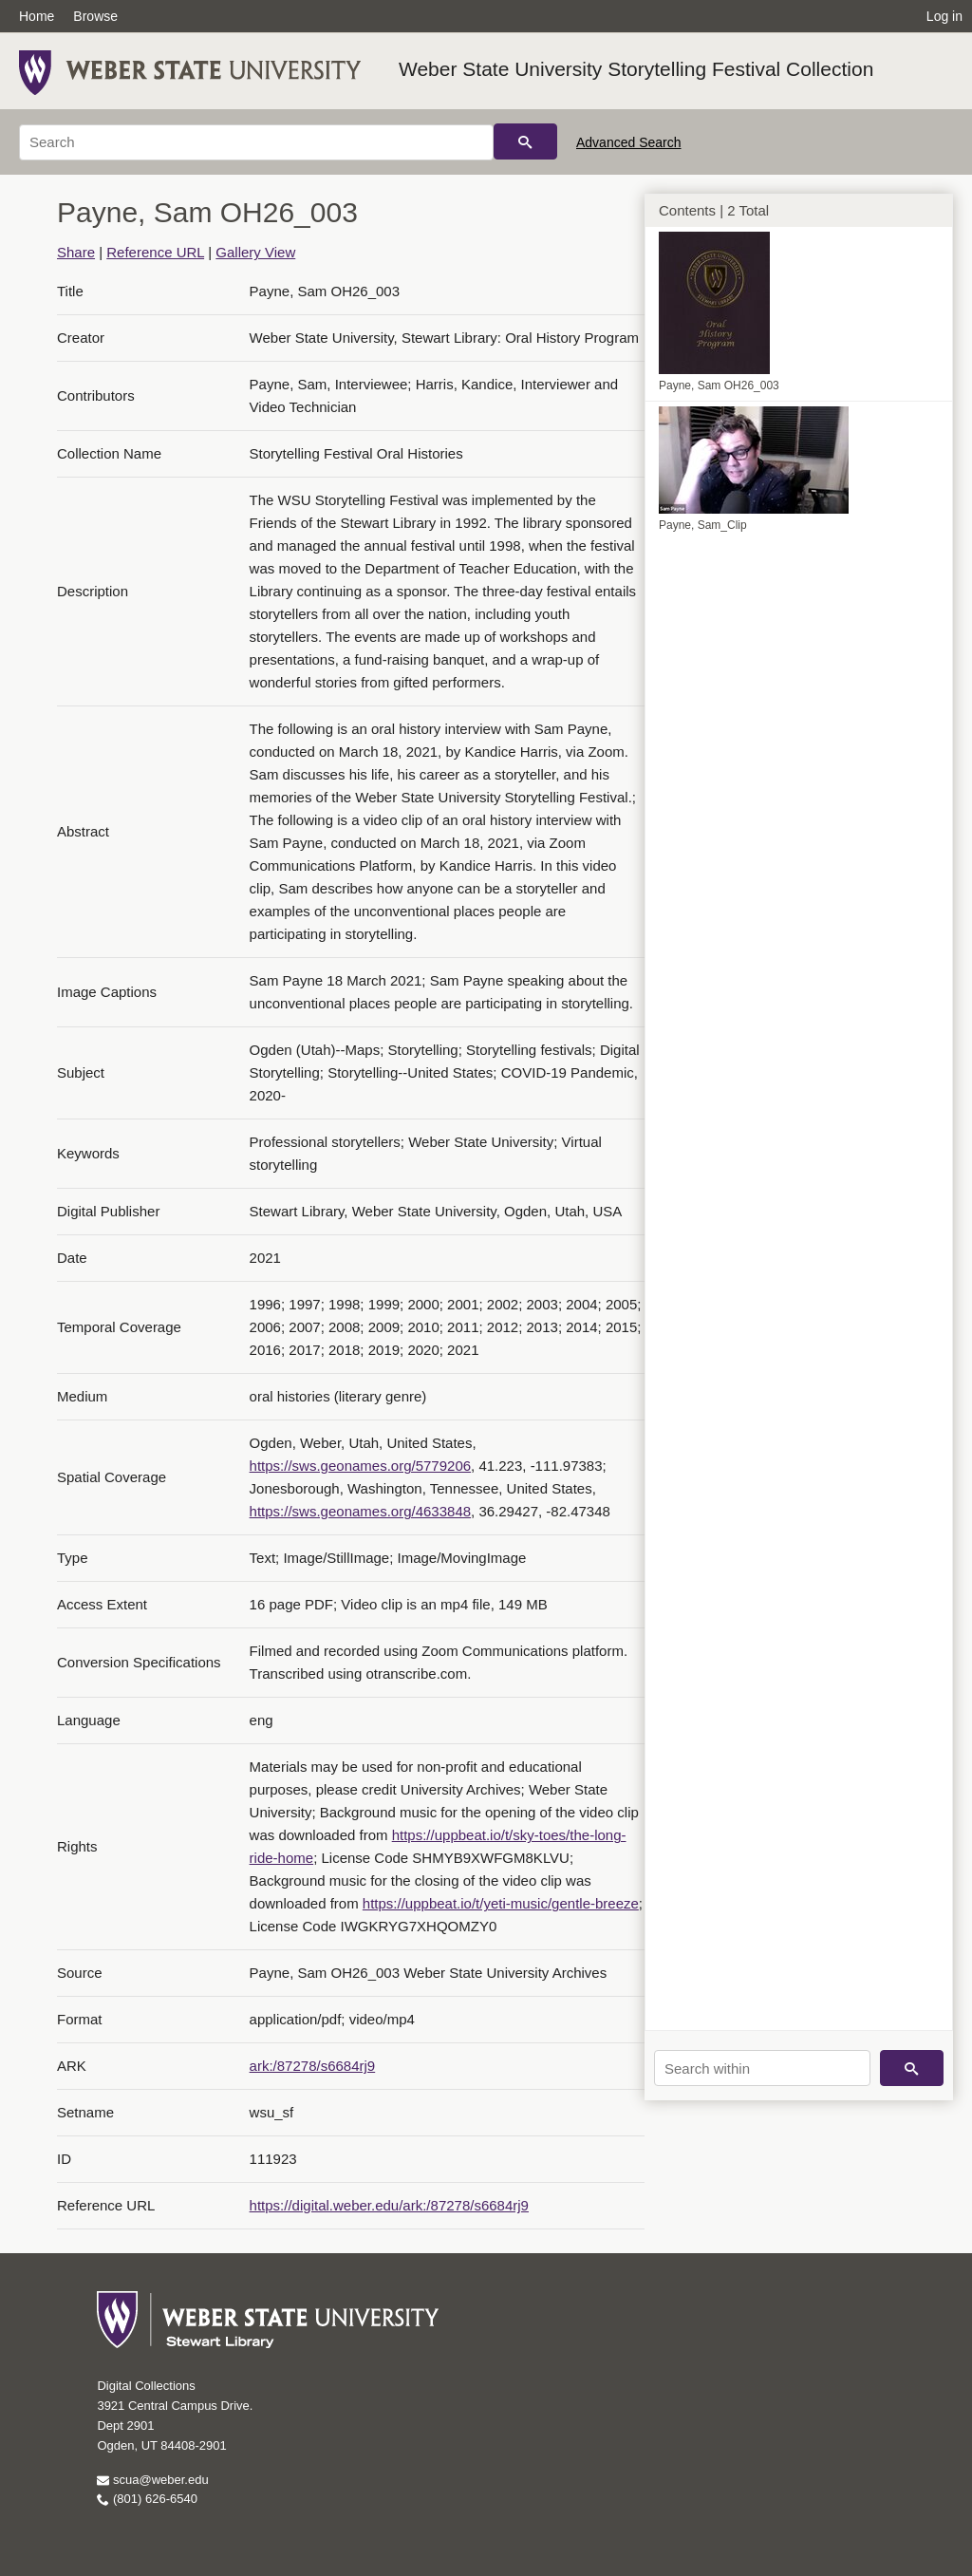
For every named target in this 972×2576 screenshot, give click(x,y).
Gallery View (255, 252)
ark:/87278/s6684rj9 (313, 2066)
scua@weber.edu (152, 2480)
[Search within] (762, 2068)
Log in (944, 16)
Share (76, 252)
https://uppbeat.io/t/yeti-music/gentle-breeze (501, 1903)
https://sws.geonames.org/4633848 (360, 1511)
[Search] (256, 142)
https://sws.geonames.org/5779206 (360, 1465)
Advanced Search (629, 142)
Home (36, 16)
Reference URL (155, 252)
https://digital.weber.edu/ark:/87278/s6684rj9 (389, 2205)
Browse (95, 16)
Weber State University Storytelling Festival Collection (636, 69)
